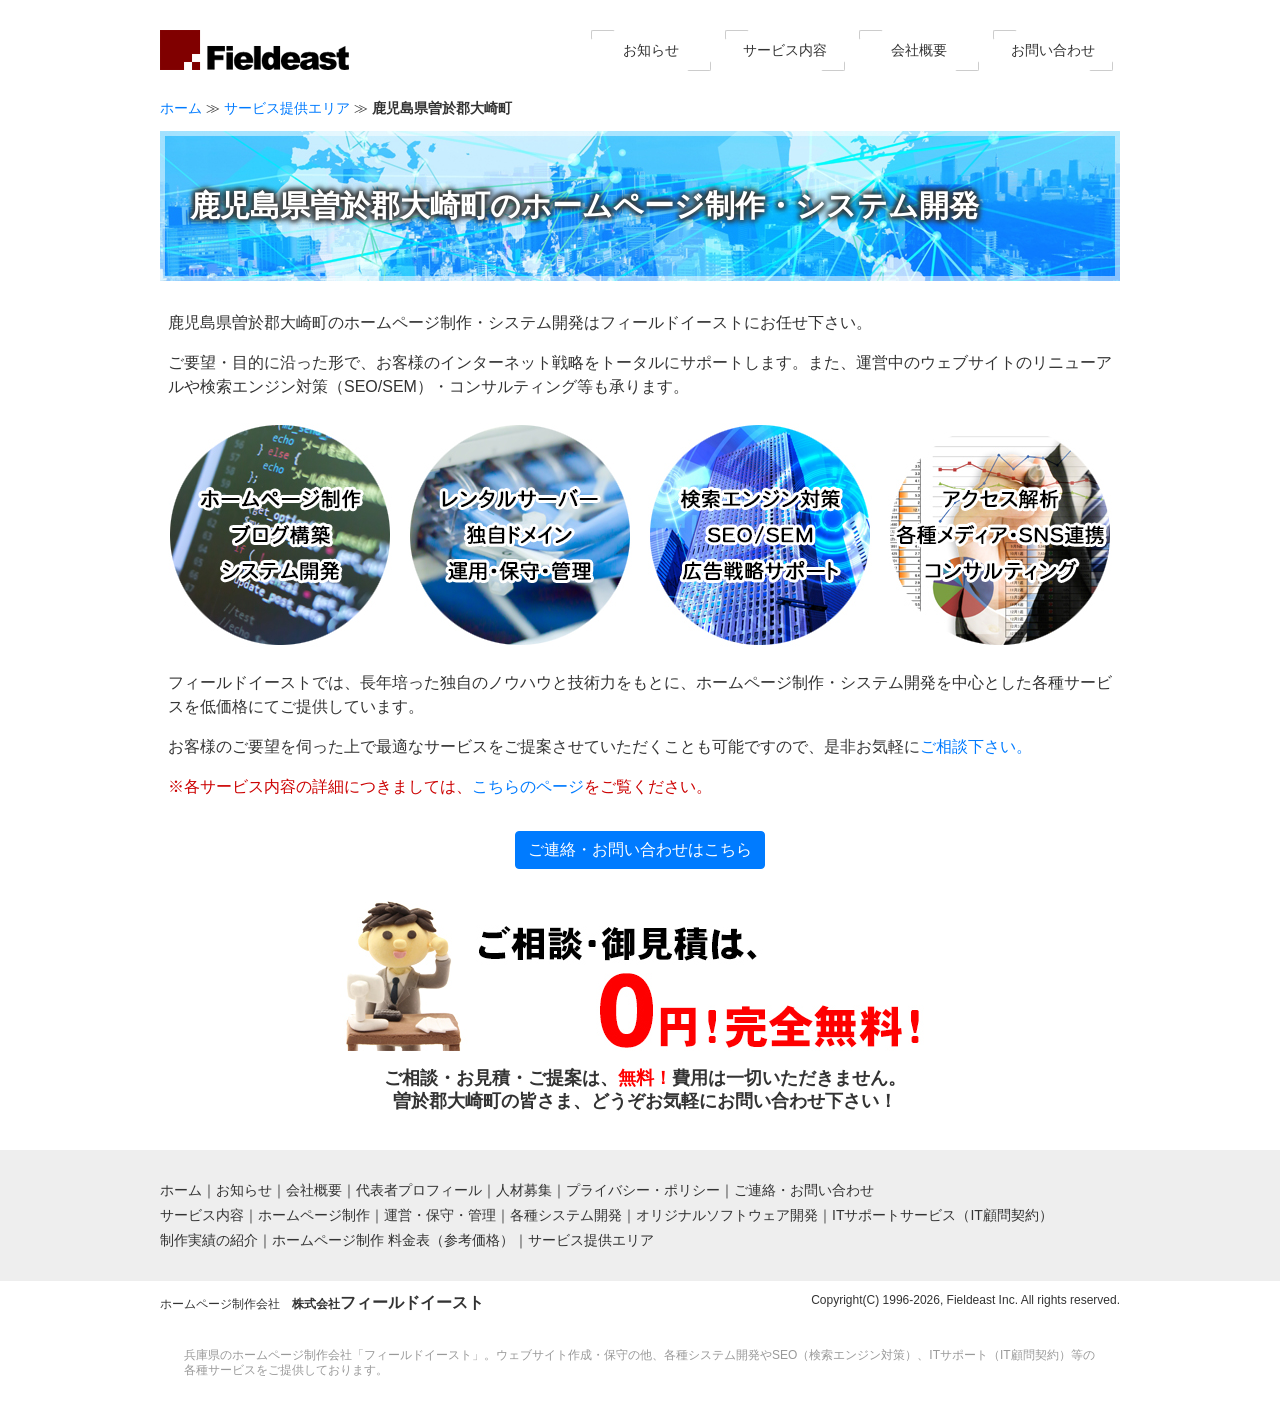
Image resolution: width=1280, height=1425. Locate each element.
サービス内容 (785, 50)
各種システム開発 (566, 1215)
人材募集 (524, 1190)
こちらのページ (528, 786)
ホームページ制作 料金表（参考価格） (393, 1240)
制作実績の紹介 (209, 1240)
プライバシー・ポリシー (643, 1190)
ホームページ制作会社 (322, 1304)
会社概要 (919, 50)
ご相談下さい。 (976, 746)
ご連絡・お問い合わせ (804, 1190)
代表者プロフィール (419, 1190)
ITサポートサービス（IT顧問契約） (942, 1215)
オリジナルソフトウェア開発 (727, 1215)
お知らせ (651, 50)
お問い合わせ (1053, 50)
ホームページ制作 (314, 1215)
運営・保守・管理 (440, 1215)
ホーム (181, 108)
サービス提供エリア (287, 108)
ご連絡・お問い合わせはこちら (640, 849)
